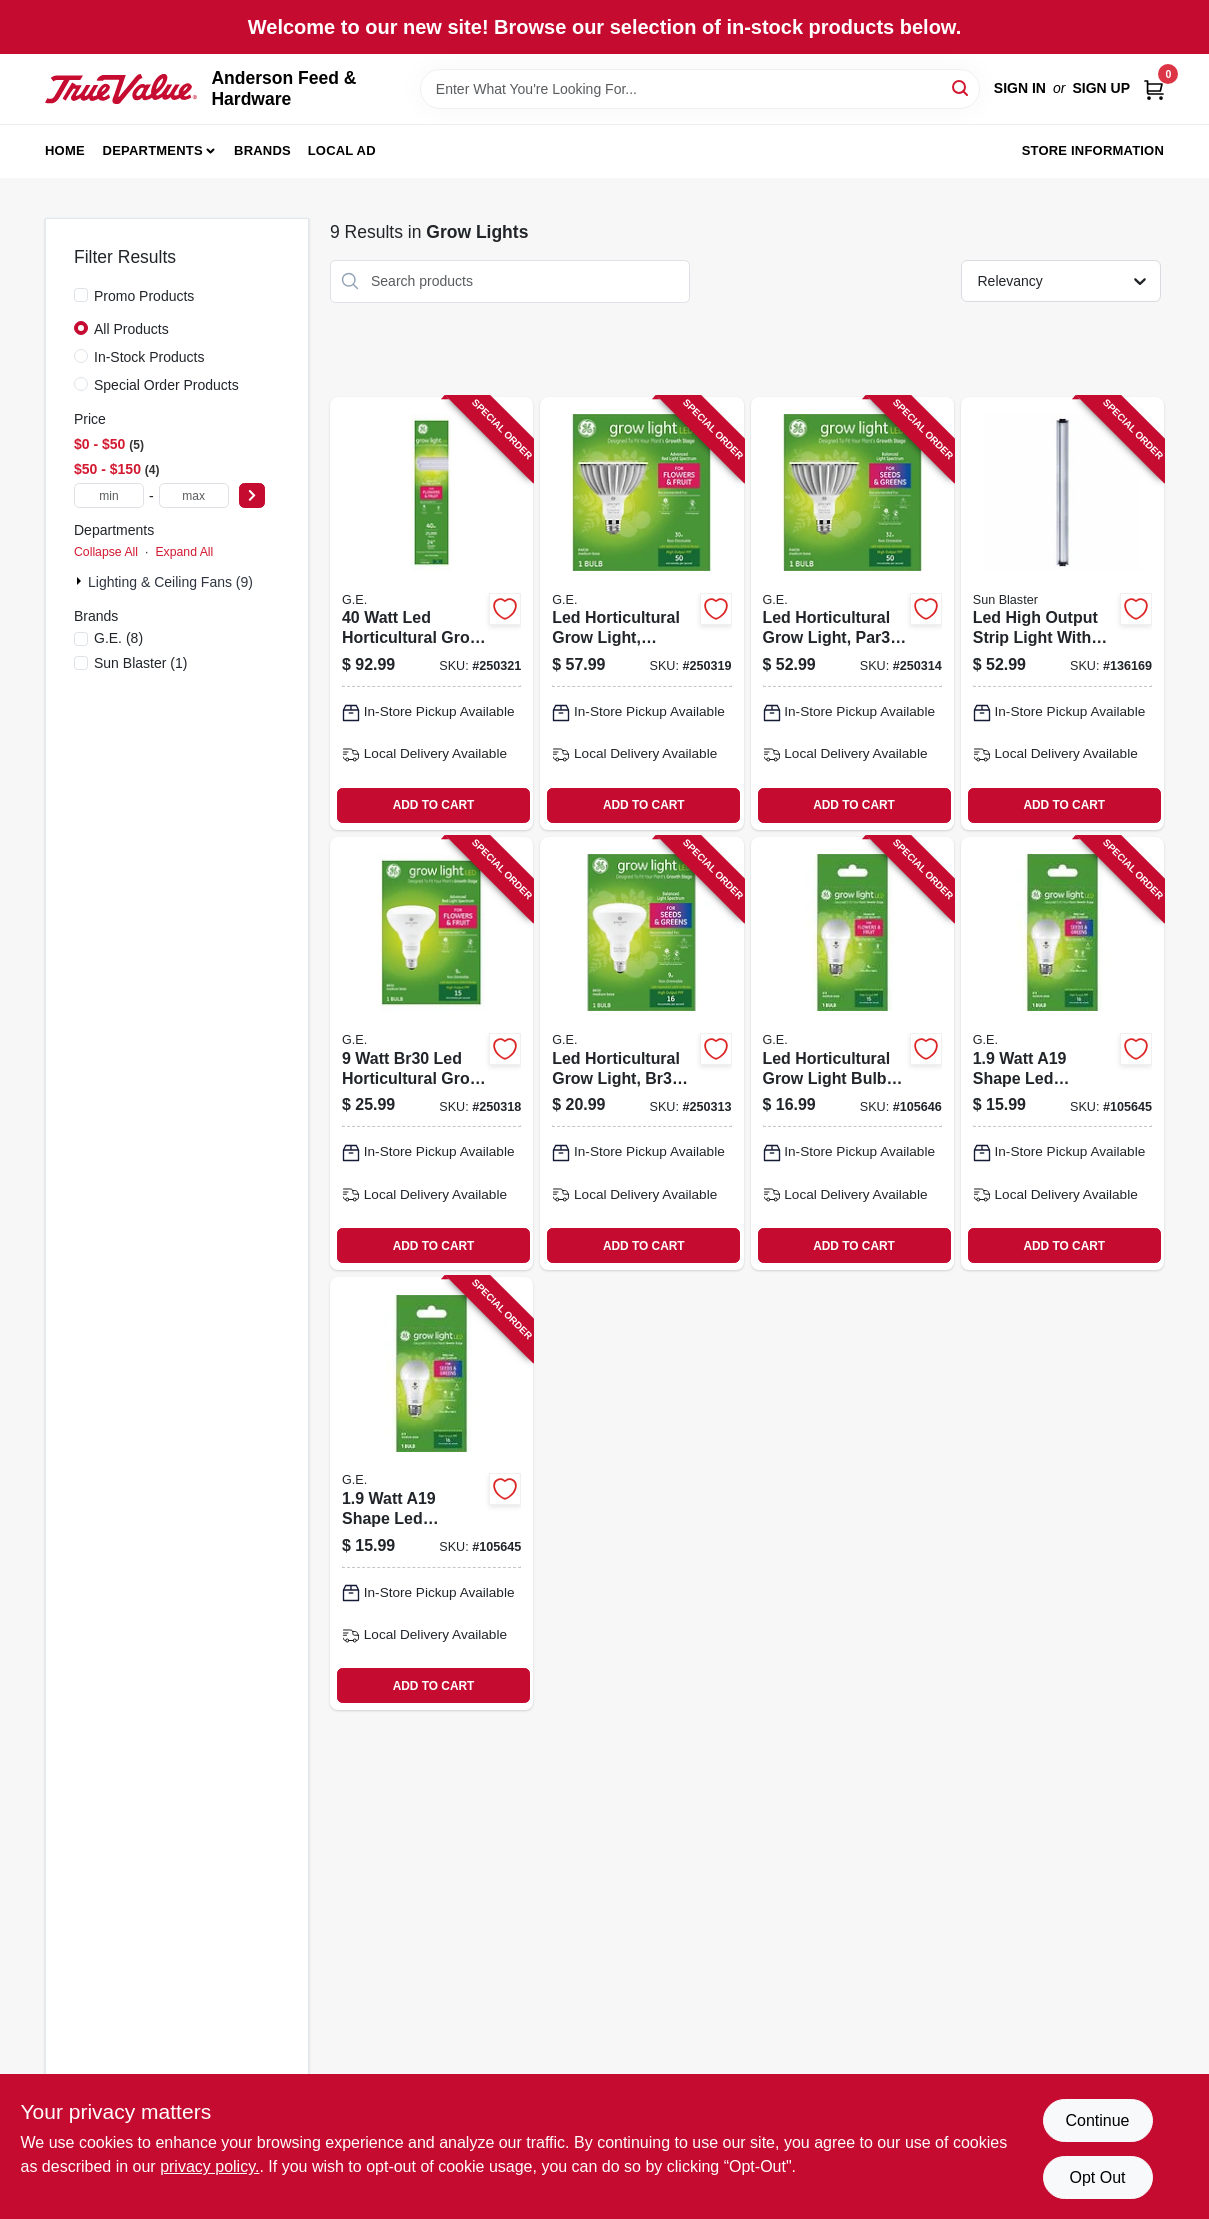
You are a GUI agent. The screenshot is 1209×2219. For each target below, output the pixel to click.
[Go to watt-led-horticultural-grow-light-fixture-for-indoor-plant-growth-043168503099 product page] (431, 613)
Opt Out (1097, 2177)
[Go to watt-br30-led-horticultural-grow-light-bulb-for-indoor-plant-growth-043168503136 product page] (431, 1053)
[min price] (109, 495)
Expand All (184, 552)
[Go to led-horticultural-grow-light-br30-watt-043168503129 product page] (641, 1053)
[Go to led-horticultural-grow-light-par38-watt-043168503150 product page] (641, 613)
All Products (131, 329)
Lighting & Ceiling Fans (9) (170, 582)
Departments (153, 150)
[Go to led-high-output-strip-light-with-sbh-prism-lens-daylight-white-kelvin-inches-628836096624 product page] (1062, 613)
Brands (262, 150)
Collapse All (106, 552)
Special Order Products (166, 385)
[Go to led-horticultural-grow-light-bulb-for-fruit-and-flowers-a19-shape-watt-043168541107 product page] (852, 1053)
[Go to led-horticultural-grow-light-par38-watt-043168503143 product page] (852, 613)
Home (65, 150)
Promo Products (144, 296)
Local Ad (342, 150)
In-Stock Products (149, 357)
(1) (140, 663)
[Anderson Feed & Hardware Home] (121, 89)
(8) (118, 638)
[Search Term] (700, 89)
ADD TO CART (434, 805)
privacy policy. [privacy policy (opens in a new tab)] (209, 2166)
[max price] (194, 495)
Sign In (1020, 88)
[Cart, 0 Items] (1154, 88)
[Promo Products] (81, 295)
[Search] (961, 87)
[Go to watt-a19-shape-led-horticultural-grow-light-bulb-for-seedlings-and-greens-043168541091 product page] (1062, 1053)
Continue (1097, 2120)
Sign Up (1101, 88)
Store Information (1093, 150)
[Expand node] (81, 581)
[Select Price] (252, 495)
